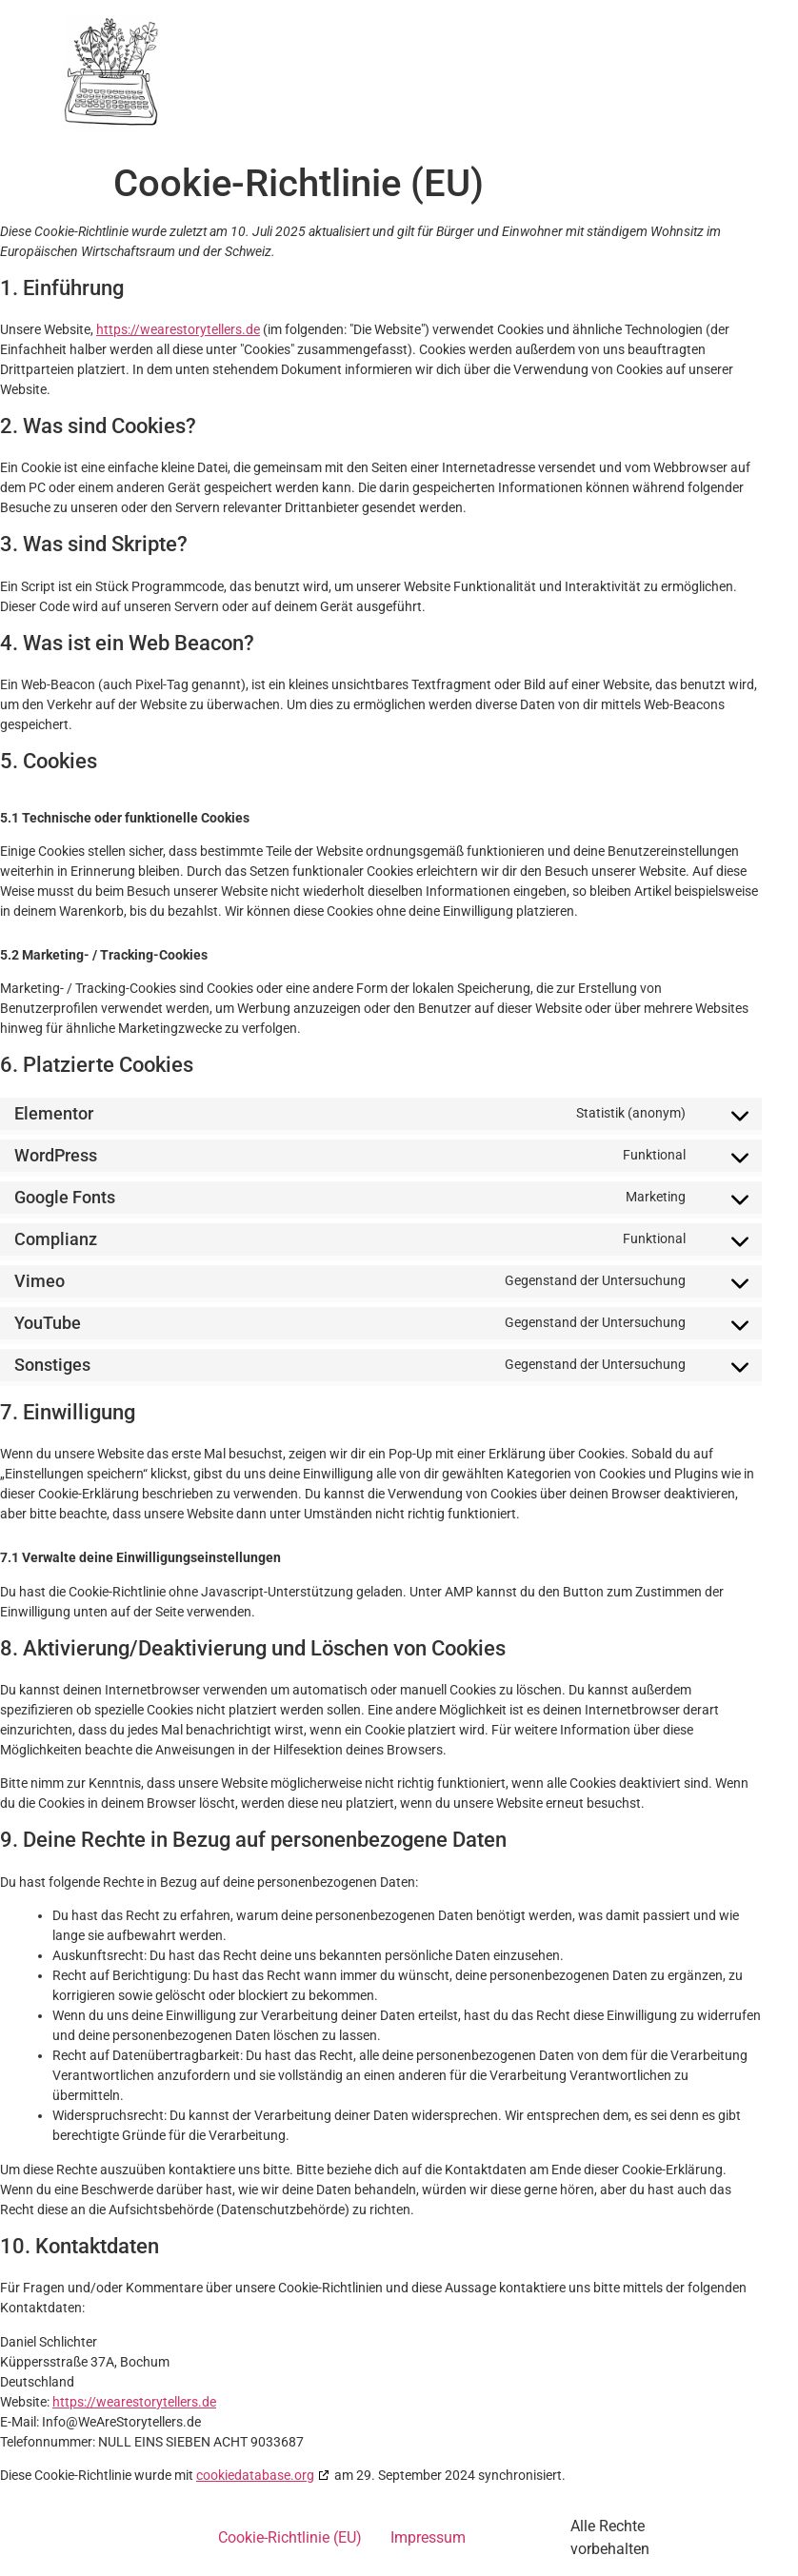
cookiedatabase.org (255, 2475)
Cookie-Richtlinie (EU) (290, 2537)
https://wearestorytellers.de (178, 329)
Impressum (428, 2537)
